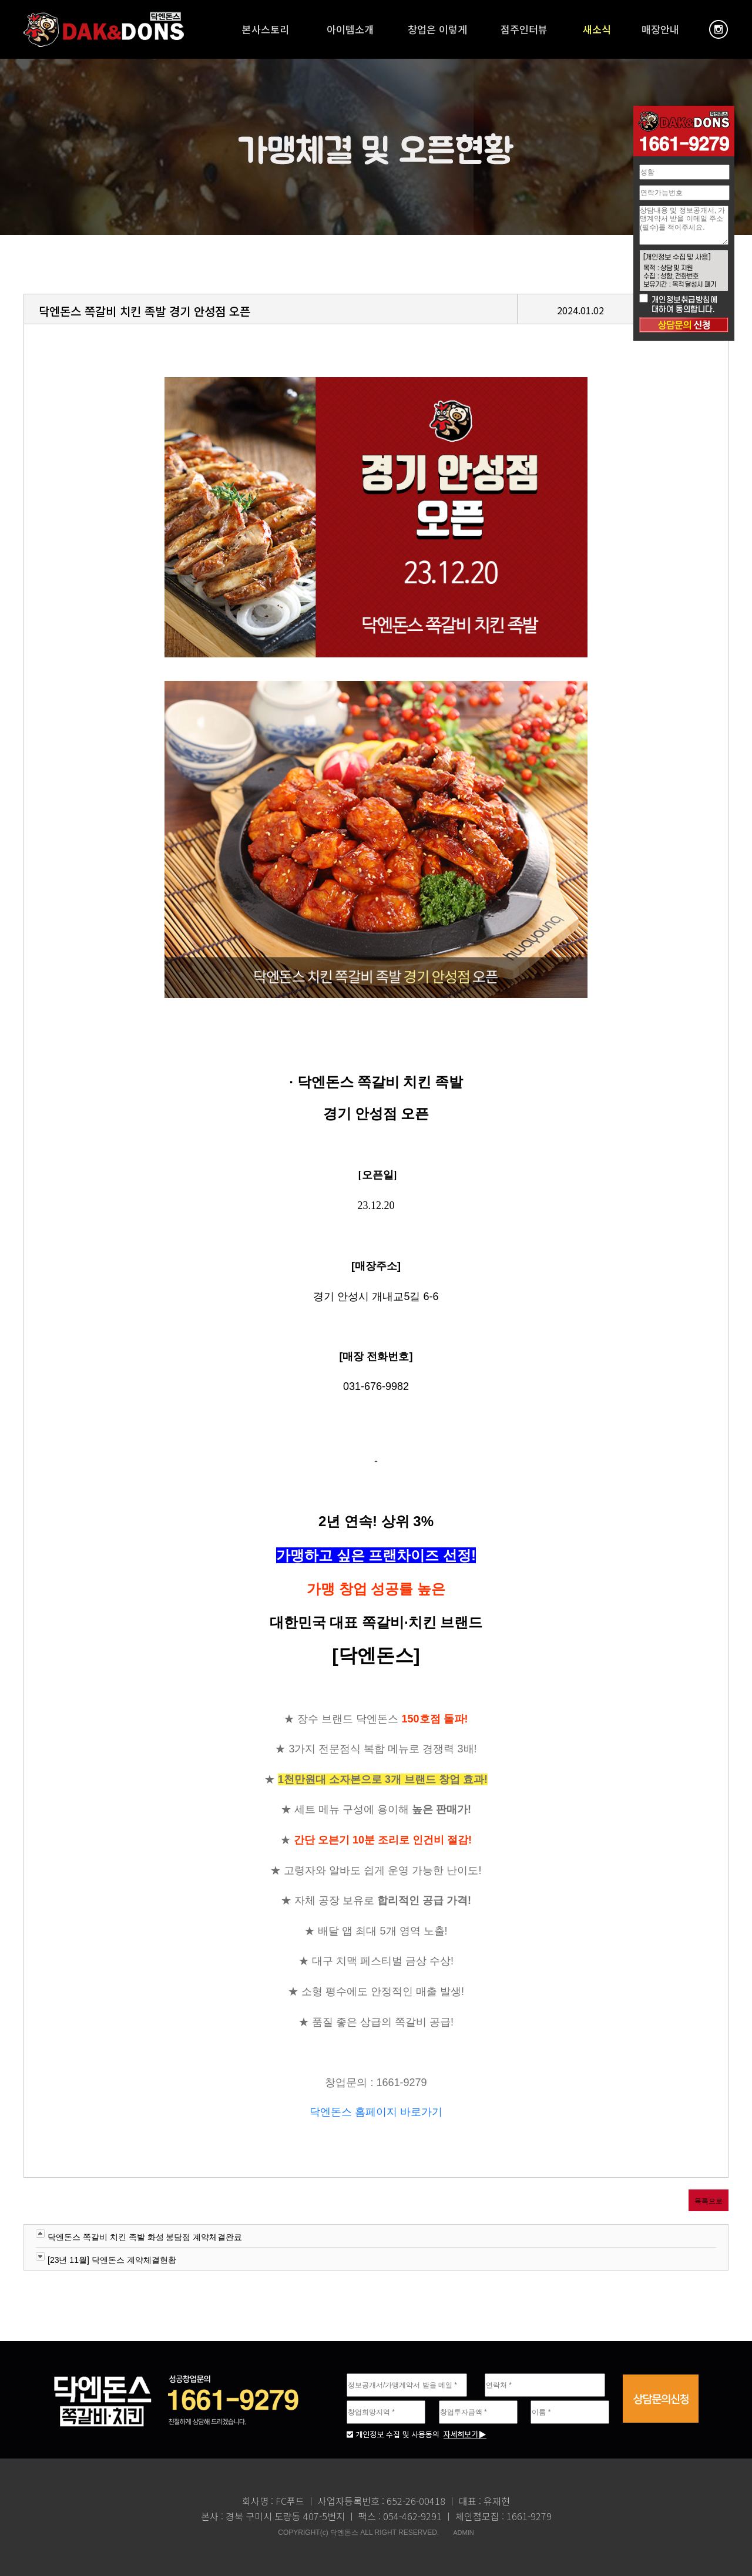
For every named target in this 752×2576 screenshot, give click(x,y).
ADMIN (463, 2532)
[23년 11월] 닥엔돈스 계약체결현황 (112, 2260)
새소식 (597, 29)
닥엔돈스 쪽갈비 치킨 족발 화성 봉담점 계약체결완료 (145, 2237)
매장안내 (660, 29)
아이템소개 (350, 29)
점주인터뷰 (524, 29)
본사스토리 (265, 29)
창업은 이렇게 (437, 29)
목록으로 (708, 2201)
